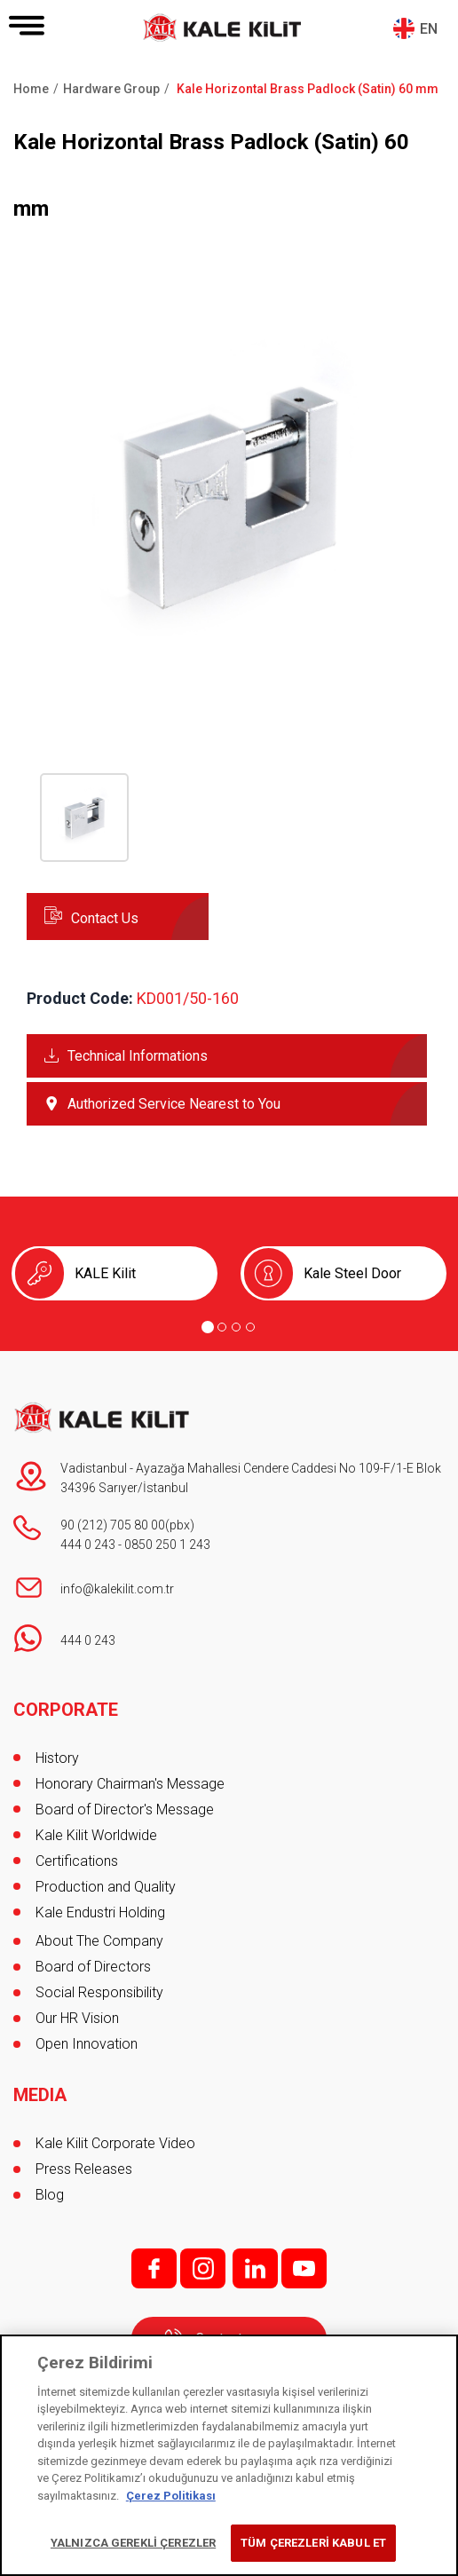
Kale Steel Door (352, 1273)
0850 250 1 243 (167, 1544)
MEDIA (40, 2095)
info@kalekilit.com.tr (117, 1589)
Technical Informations (137, 1055)
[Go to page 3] (236, 1327)
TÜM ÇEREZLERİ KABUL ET (313, 2542)
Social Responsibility (99, 1992)
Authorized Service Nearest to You (173, 1103)
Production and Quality (106, 1886)
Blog (50, 2194)
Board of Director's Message (125, 1809)
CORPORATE (65, 1710)
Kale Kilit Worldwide (96, 1835)
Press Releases (84, 2169)
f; (154, 2268)
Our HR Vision (77, 2018)
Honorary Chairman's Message (130, 1783)
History (57, 1758)
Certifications (77, 1861)
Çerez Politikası (171, 2495)
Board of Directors (93, 1966)
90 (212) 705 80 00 (112, 1525)
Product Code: (80, 998)
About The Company (99, 1940)
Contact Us (104, 918)
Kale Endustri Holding (100, 1912)
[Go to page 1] (207, 1327)
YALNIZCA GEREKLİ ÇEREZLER (133, 2542)
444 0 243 (87, 1544)
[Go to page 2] (221, 1327)
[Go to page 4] (250, 1327)
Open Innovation (87, 2043)
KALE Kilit (105, 1273)
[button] (229, 692)
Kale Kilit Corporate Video (115, 2143)
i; (203, 2268)
